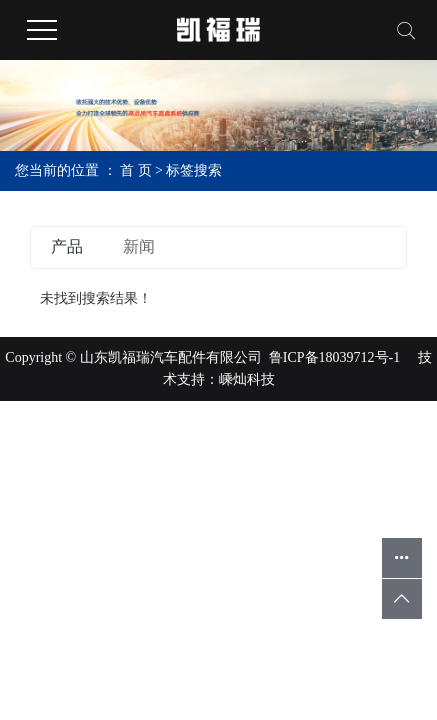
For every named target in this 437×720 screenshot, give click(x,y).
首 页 (136, 170)
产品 (67, 246)
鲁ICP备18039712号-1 (334, 357)
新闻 (139, 246)
